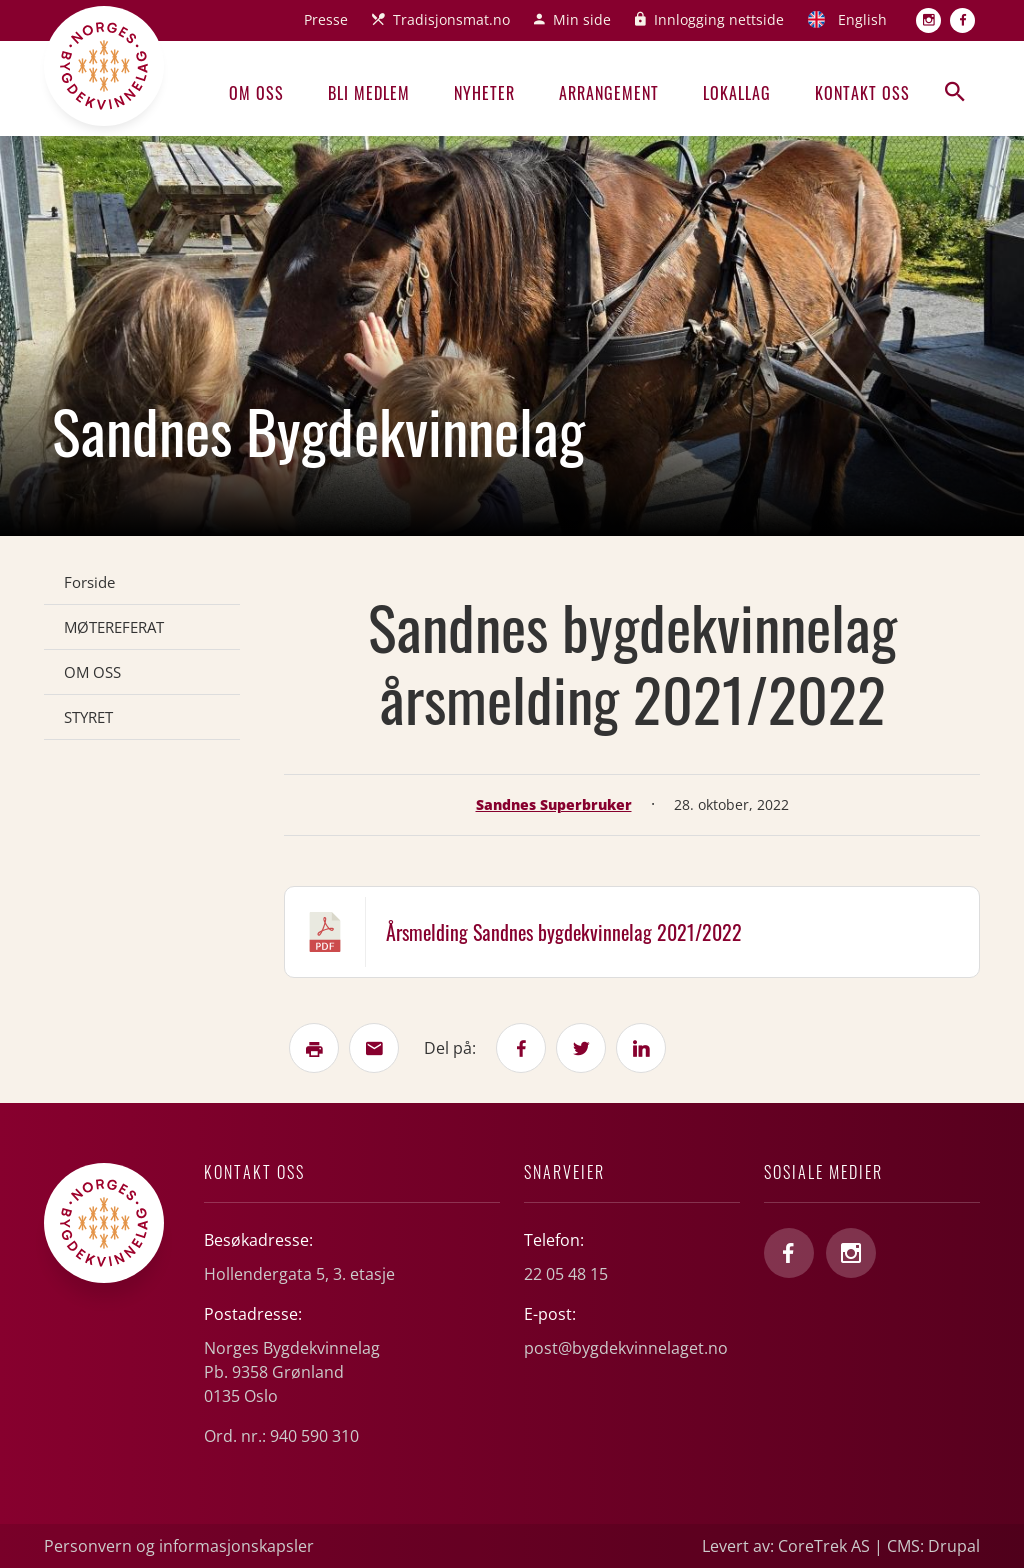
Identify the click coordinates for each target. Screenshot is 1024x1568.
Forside (89, 582)
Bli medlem (369, 93)
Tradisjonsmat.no (451, 19)
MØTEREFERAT (114, 627)
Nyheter (484, 93)
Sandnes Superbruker (554, 804)
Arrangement (609, 93)
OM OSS (92, 672)
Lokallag (737, 93)
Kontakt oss (862, 93)
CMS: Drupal (933, 1546)
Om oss (256, 93)
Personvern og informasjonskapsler (179, 1546)
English (862, 19)
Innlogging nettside (719, 19)
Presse (326, 19)
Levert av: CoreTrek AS (786, 1546)
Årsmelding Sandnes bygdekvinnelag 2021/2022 (564, 932)
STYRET (88, 717)
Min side (582, 19)
